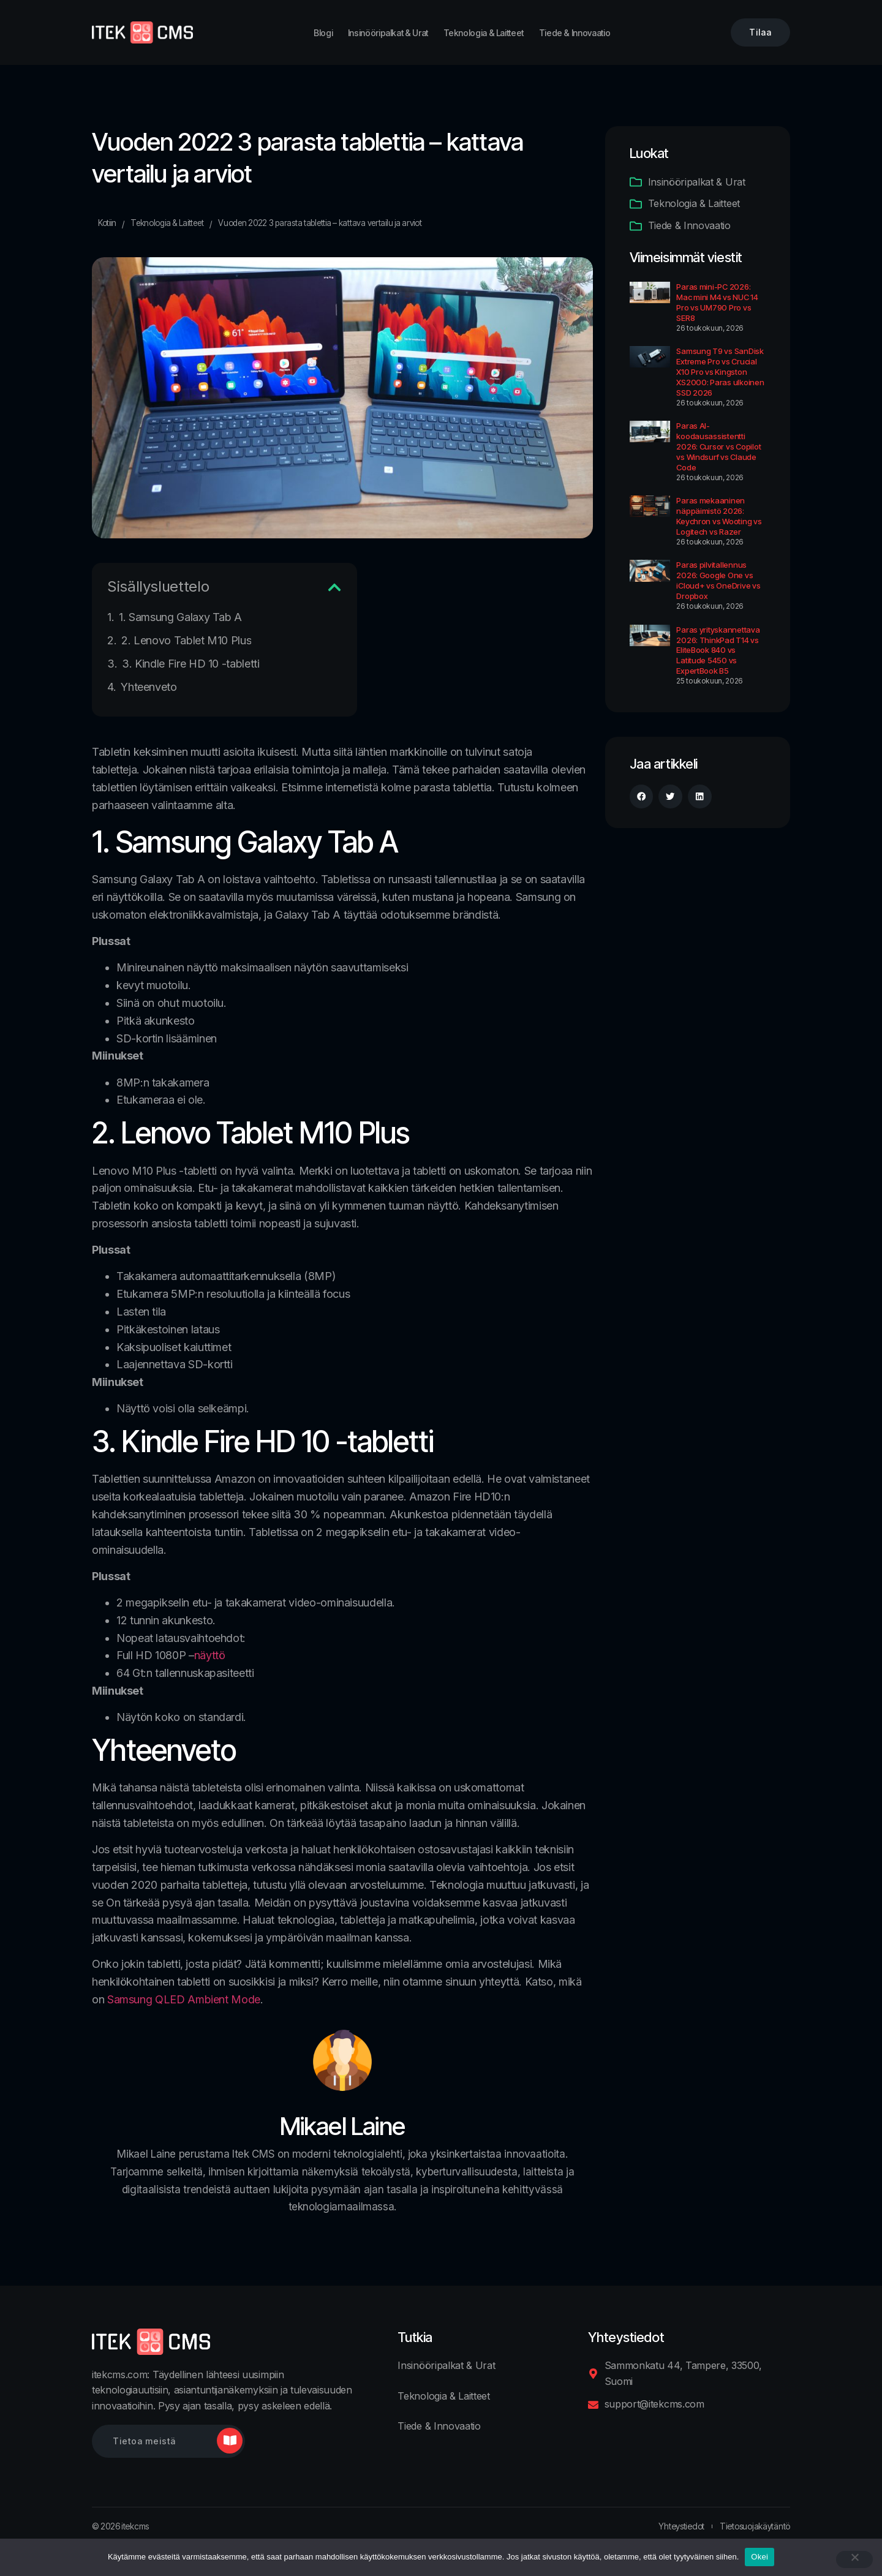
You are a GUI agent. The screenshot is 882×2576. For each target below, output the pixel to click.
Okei (759, 2556)
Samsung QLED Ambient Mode (183, 1999)
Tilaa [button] (760, 32)
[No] (854, 2559)
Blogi (323, 33)
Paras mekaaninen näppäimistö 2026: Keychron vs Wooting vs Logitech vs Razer (718, 516)
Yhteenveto (148, 686)
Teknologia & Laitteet (483, 33)
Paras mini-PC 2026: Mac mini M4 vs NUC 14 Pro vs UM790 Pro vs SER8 (717, 302)
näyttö (209, 1655)
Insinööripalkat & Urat (388, 33)
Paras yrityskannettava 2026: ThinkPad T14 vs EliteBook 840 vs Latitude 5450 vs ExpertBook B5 (718, 650)
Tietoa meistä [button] (144, 2441)
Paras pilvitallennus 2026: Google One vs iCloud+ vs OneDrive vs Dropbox (718, 580)
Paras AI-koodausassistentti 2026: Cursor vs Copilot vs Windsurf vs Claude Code (718, 446)
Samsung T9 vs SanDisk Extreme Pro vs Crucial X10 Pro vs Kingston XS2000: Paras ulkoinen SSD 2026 (720, 371)
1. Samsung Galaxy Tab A (180, 617)
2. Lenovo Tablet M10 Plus (186, 640)
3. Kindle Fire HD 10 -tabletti (190, 663)
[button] (334, 587)
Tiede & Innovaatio (575, 33)
